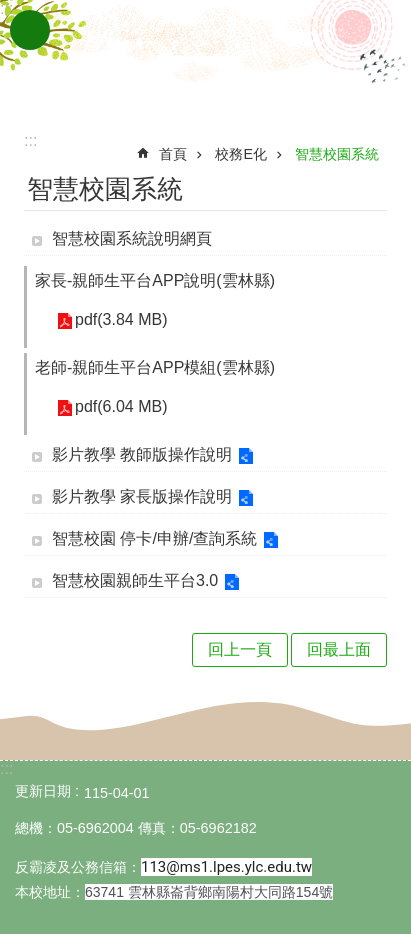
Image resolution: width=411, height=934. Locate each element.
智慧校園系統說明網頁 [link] (132, 238)
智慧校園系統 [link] (337, 154)
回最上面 (339, 649)
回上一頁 (240, 649)
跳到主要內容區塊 (10, 10)
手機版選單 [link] (30, 30)
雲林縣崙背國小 (206, 58)
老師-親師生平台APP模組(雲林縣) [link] (155, 367)
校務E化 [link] (241, 154)
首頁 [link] (173, 154)
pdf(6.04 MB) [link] (121, 406)
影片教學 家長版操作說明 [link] (142, 496)
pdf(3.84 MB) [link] (121, 319)
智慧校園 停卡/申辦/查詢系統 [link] (154, 538)
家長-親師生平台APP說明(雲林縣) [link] (155, 280)
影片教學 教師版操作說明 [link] (142, 454)
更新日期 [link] (43, 791)
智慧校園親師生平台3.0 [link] (135, 580)
